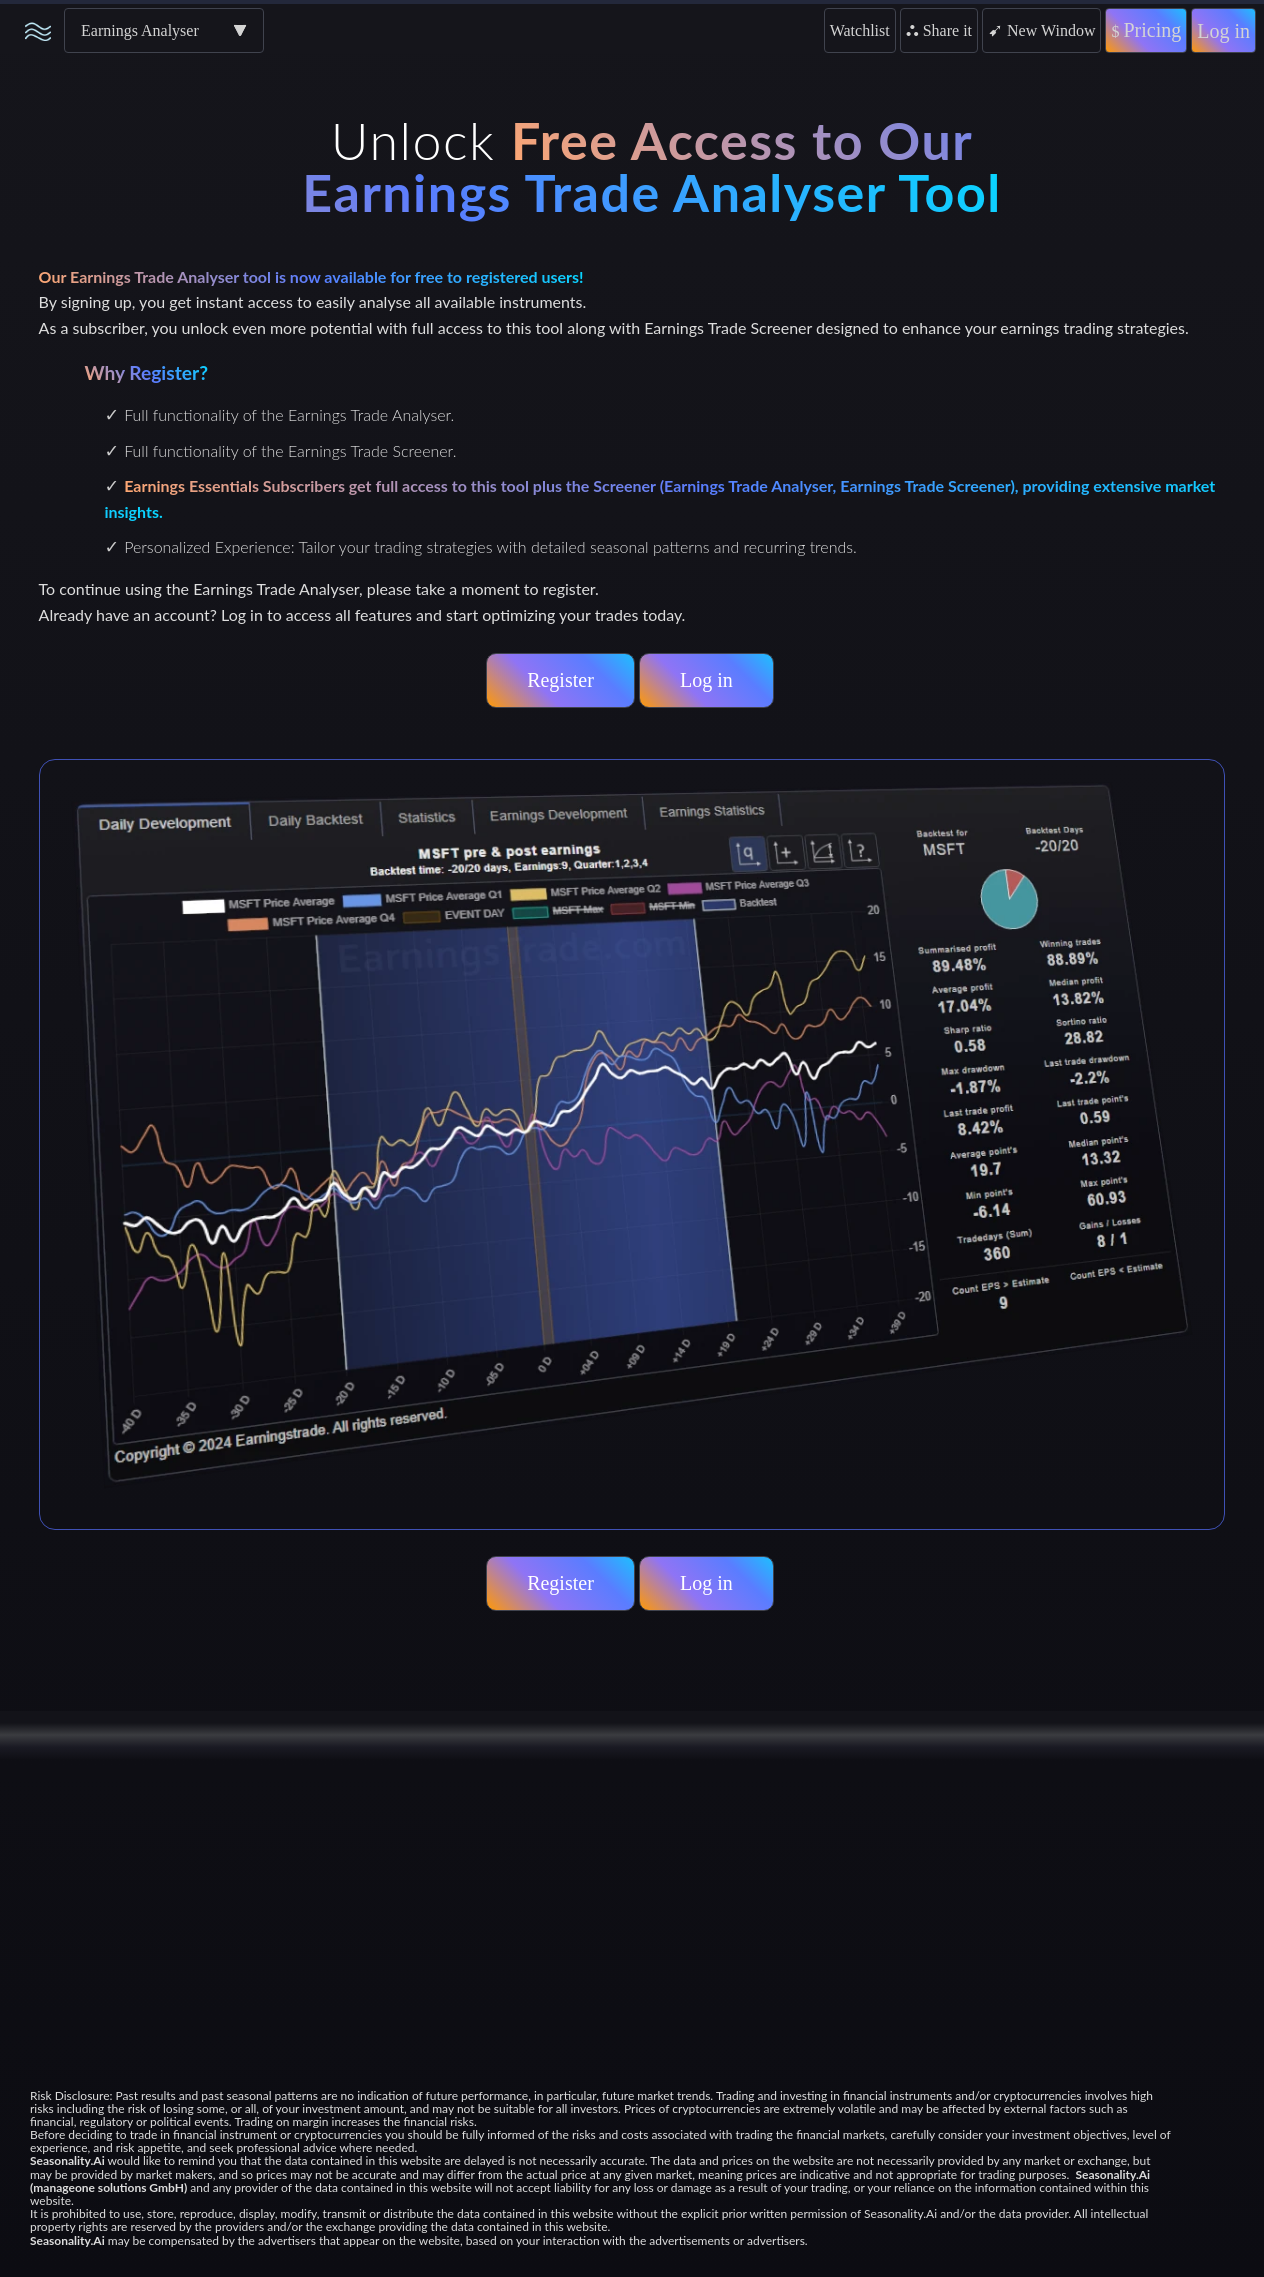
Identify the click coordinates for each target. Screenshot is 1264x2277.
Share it (939, 30)
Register (560, 680)
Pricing (1146, 30)
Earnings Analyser (140, 30)
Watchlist (860, 30)
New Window (1041, 30)
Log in (1223, 31)
